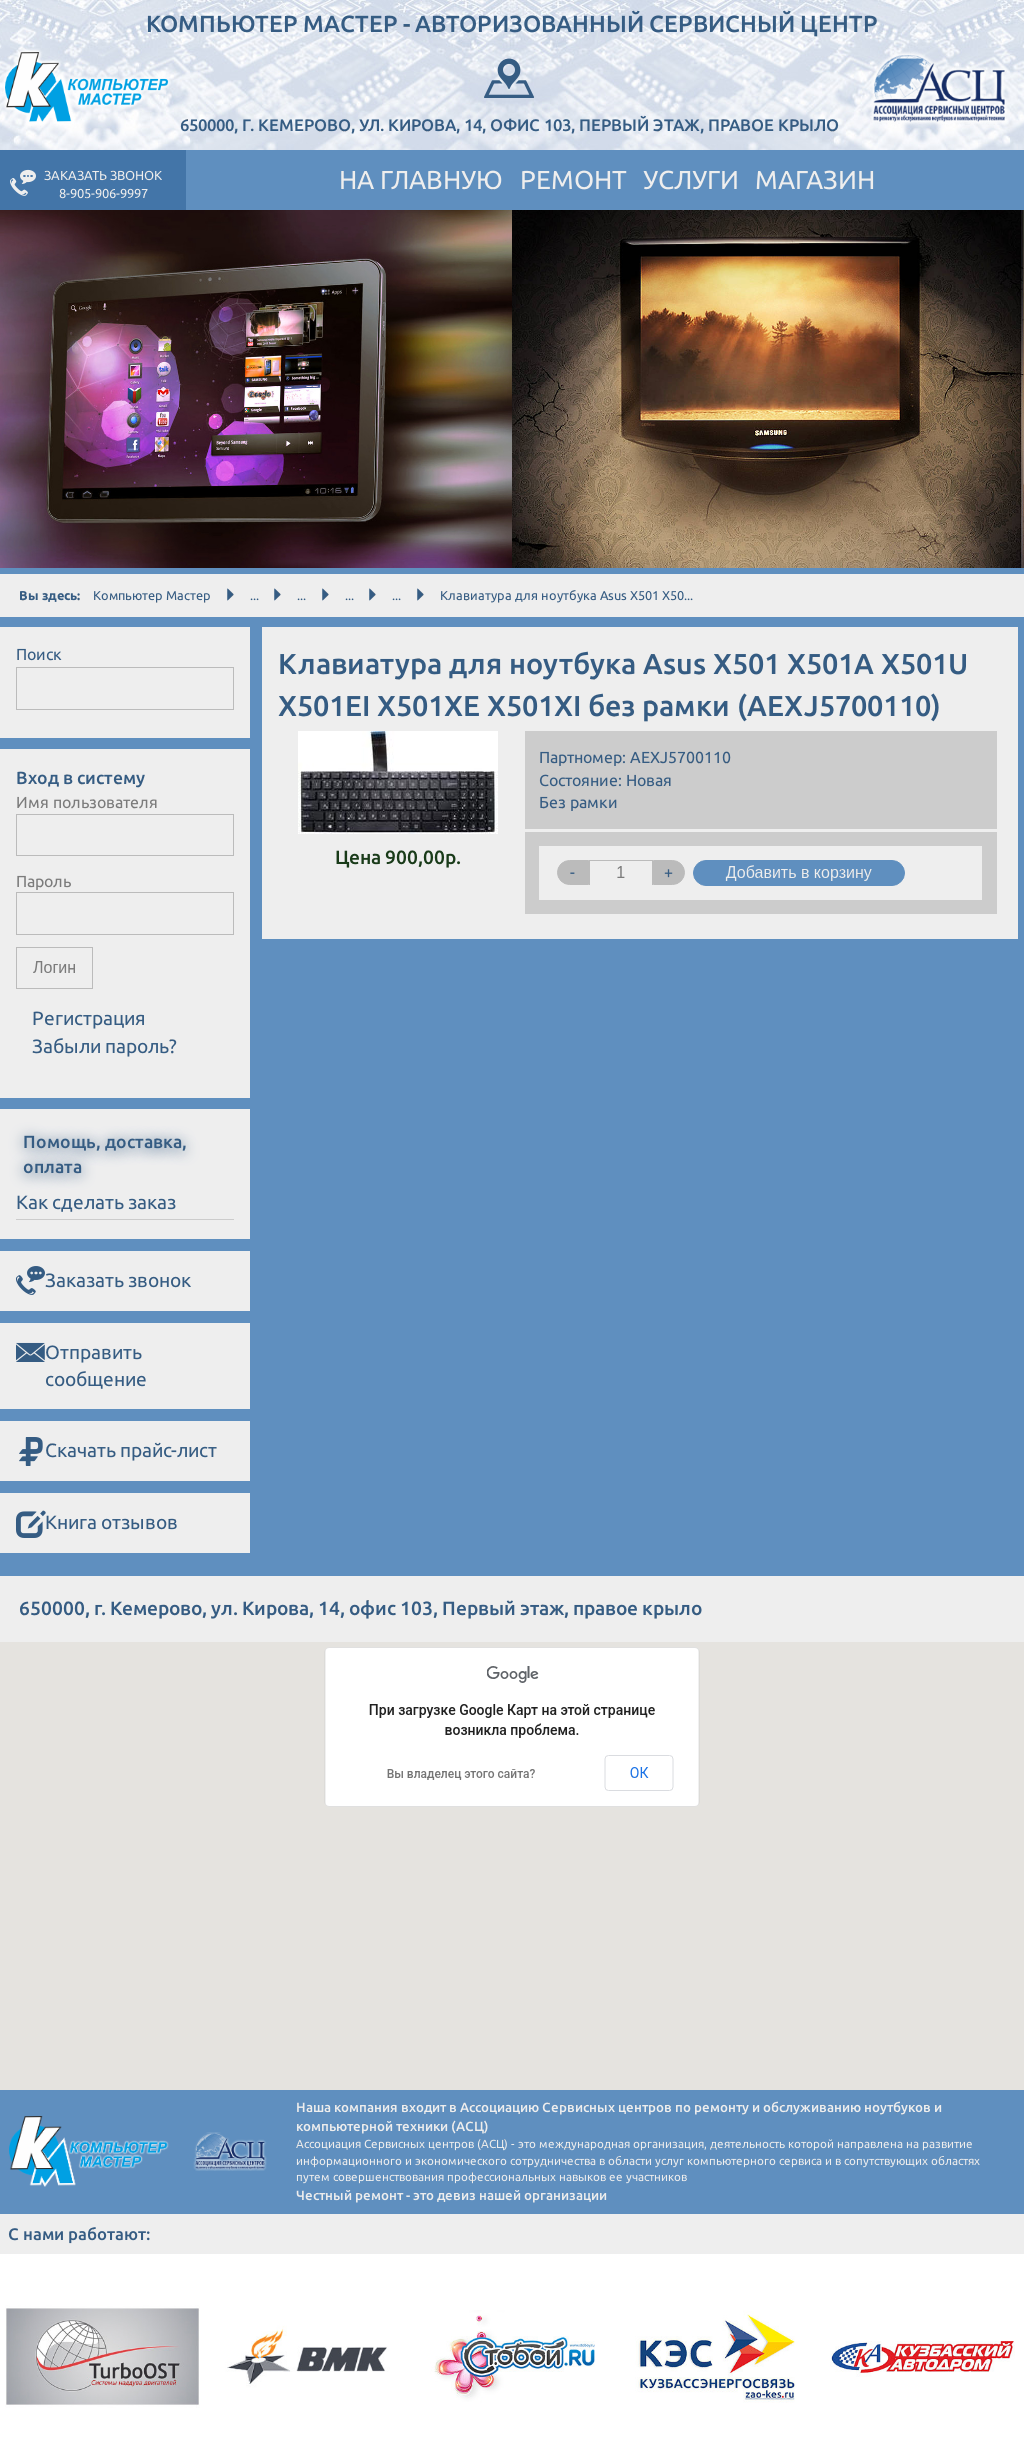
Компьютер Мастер (152, 595)
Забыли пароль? (104, 1046)
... (254, 595)
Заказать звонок (103, 1281)
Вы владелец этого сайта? (461, 1774)
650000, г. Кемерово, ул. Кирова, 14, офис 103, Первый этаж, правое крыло (509, 93)
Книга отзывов (97, 1524)
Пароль (43, 881)
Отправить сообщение (81, 1364)
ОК (639, 1773)
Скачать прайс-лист (116, 1452)
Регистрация (89, 1018)
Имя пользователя (87, 802)
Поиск (39, 654)
